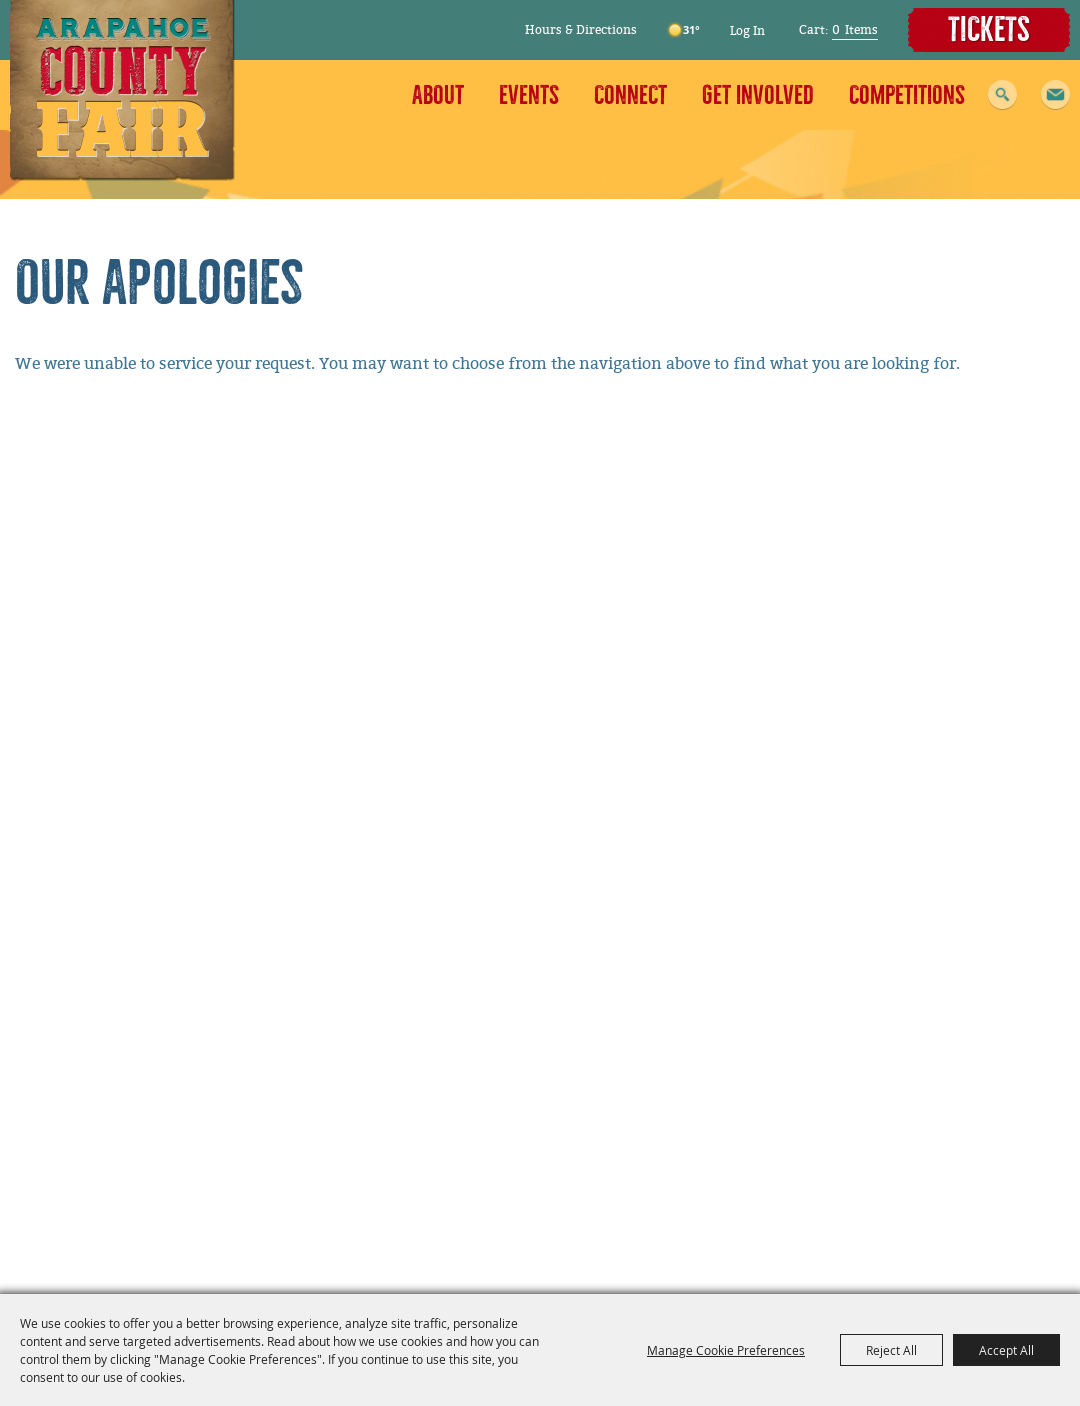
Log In (747, 31)
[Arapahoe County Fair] (122, 90)
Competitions (907, 95)
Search (1002, 95)
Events (529, 95)
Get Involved (758, 95)
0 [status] (836, 30)
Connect (630, 95)
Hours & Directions (581, 30)
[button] (1055, 95)
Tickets (989, 30)
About (438, 95)
